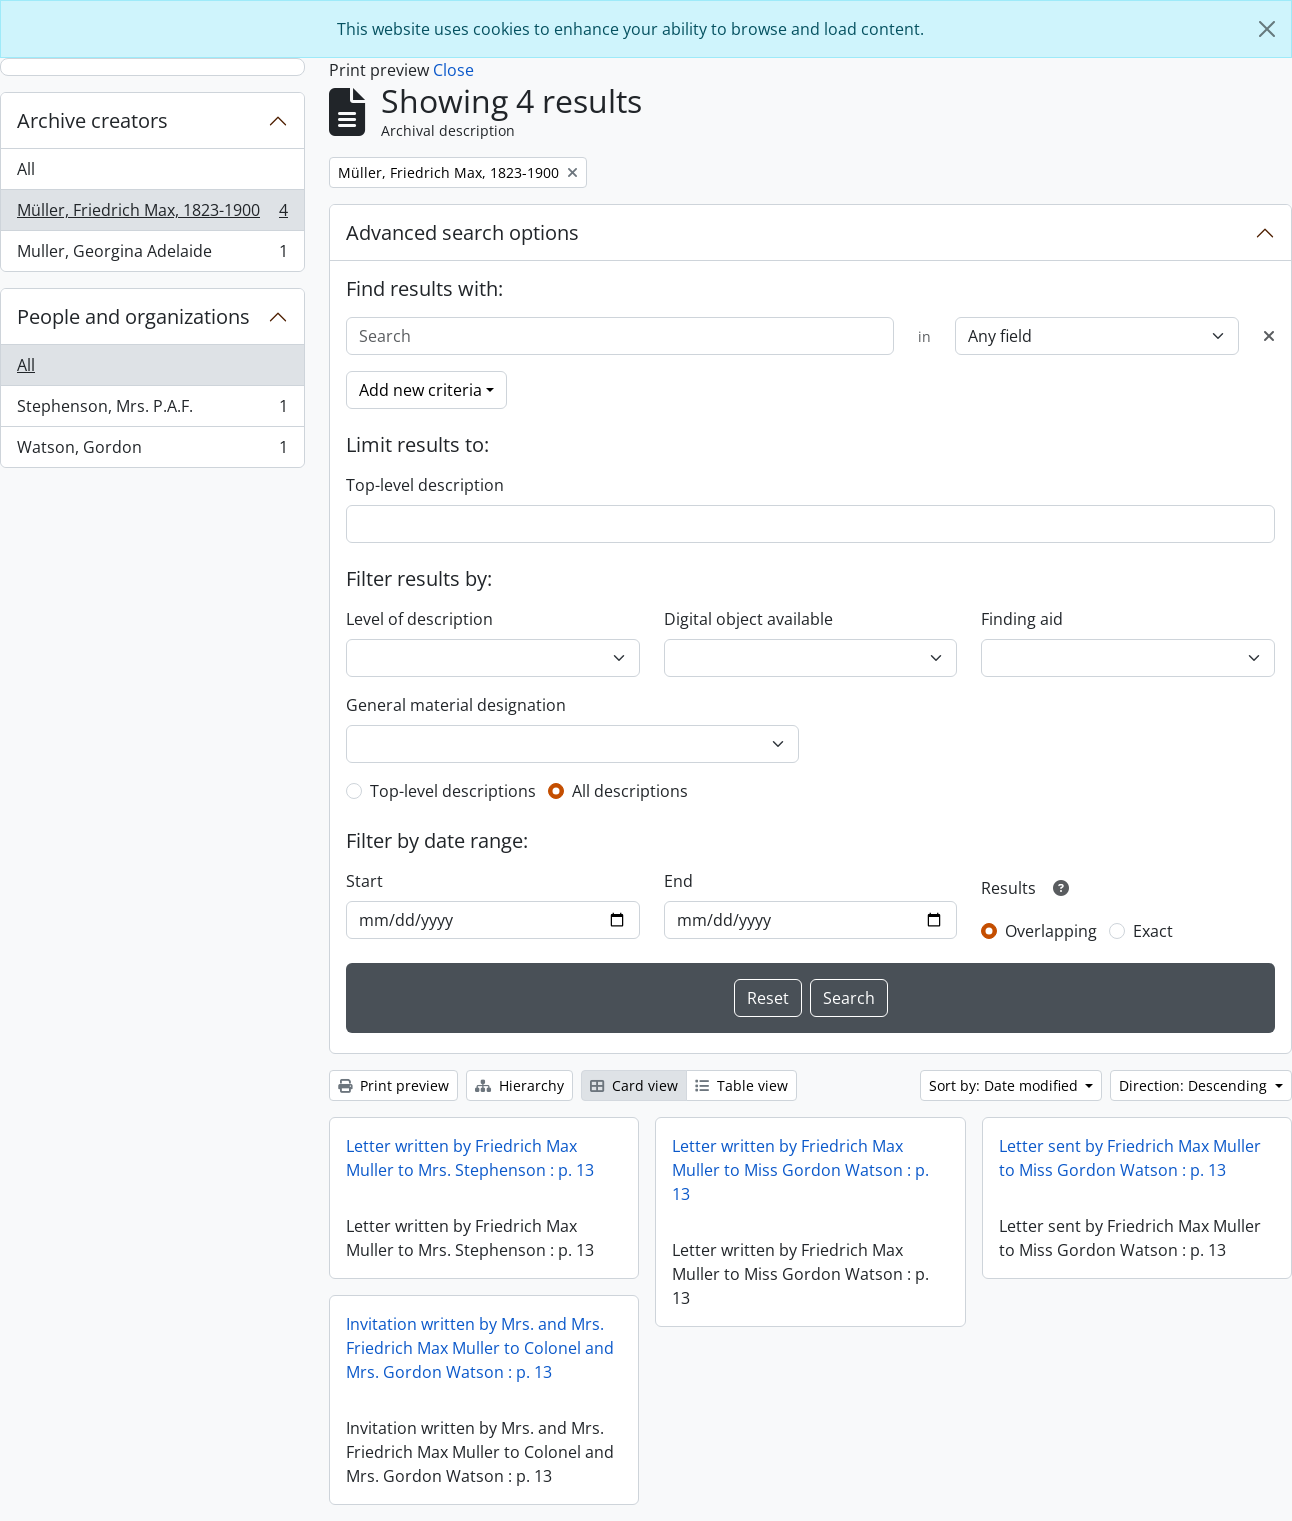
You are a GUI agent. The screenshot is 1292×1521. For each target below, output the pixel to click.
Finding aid (1022, 619)
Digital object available (748, 619)
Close (453, 70)
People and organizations (133, 316)
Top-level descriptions (453, 791)
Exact (1153, 931)
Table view (741, 1085)
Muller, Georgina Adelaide (152, 255)
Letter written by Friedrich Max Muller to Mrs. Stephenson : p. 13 (470, 1158)
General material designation (456, 705)
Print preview (393, 1085)
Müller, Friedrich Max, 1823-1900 (152, 214)
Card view (634, 1085)
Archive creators (92, 120)
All (26, 169)
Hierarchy (519, 1085)
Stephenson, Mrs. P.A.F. (152, 410)
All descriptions (630, 791)
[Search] (620, 336)
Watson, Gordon (152, 451)
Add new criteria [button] (420, 390)
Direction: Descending (1195, 1085)
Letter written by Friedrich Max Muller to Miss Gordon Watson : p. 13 (800, 1170)
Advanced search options (462, 232)
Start (364, 881)
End (678, 881)
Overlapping (1051, 931)
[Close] (1267, 29)
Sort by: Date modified (1005, 1085)
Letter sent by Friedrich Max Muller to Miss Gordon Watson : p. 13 (1130, 1158)
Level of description (419, 619)
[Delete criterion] (1269, 336)
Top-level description (425, 485)
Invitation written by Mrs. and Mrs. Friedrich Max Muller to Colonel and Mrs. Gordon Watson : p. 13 (480, 1348)
